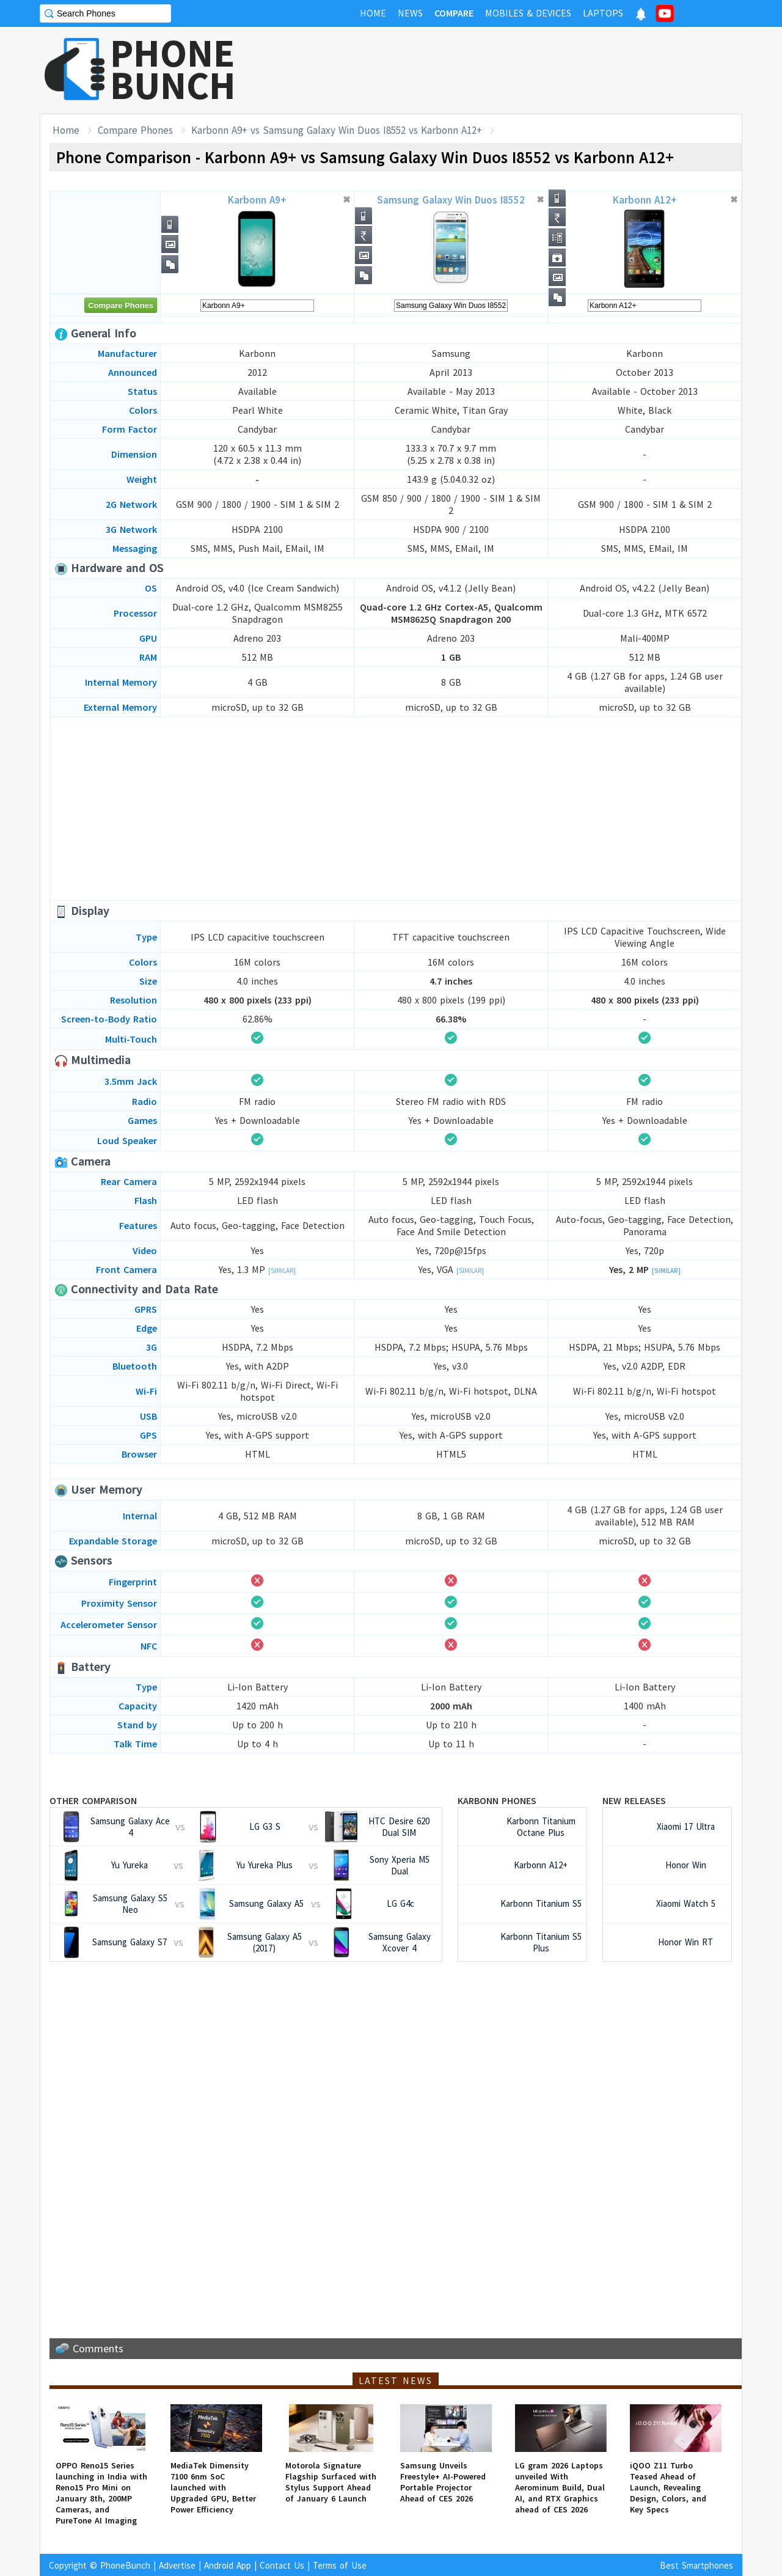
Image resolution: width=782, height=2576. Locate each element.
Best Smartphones (696, 2565)
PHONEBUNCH (173, 69)
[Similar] (282, 1270)
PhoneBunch (125, 2565)
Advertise (177, 2565)
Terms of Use (340, 2565)
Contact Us (282, 2565)
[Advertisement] (520, 70)
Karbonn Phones (497, 1800)
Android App (227, 2565)
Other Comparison (93, 1800)
